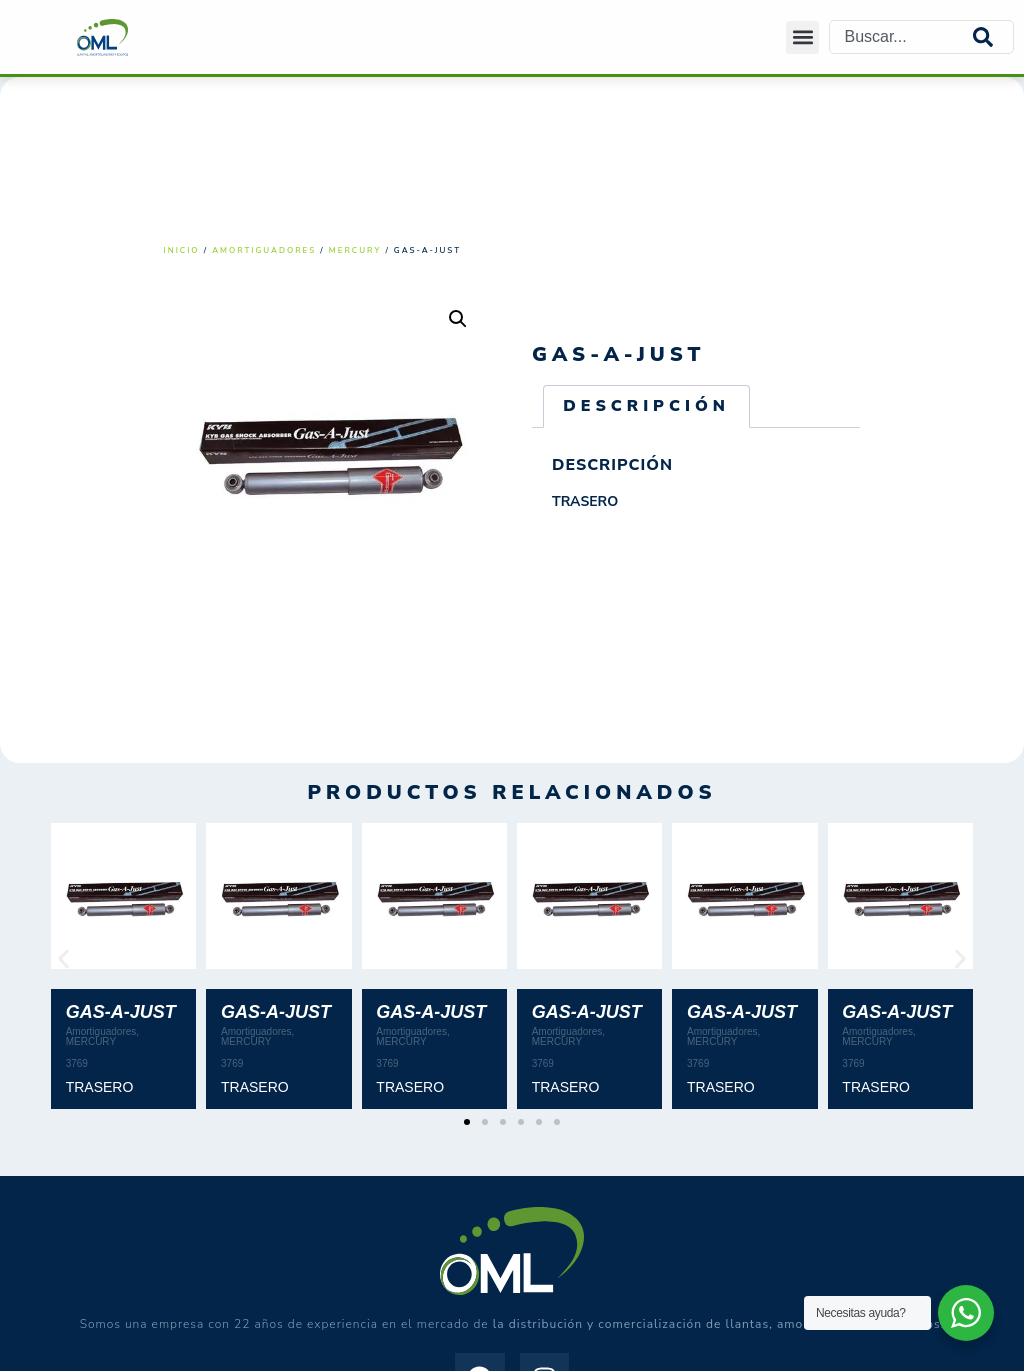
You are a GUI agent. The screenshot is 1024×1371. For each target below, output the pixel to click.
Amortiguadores (264, 250)
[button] (802, 37)
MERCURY (355, 250)
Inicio (182, 250)
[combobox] (901, 37)
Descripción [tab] (646, 406)
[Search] (993, 37)
